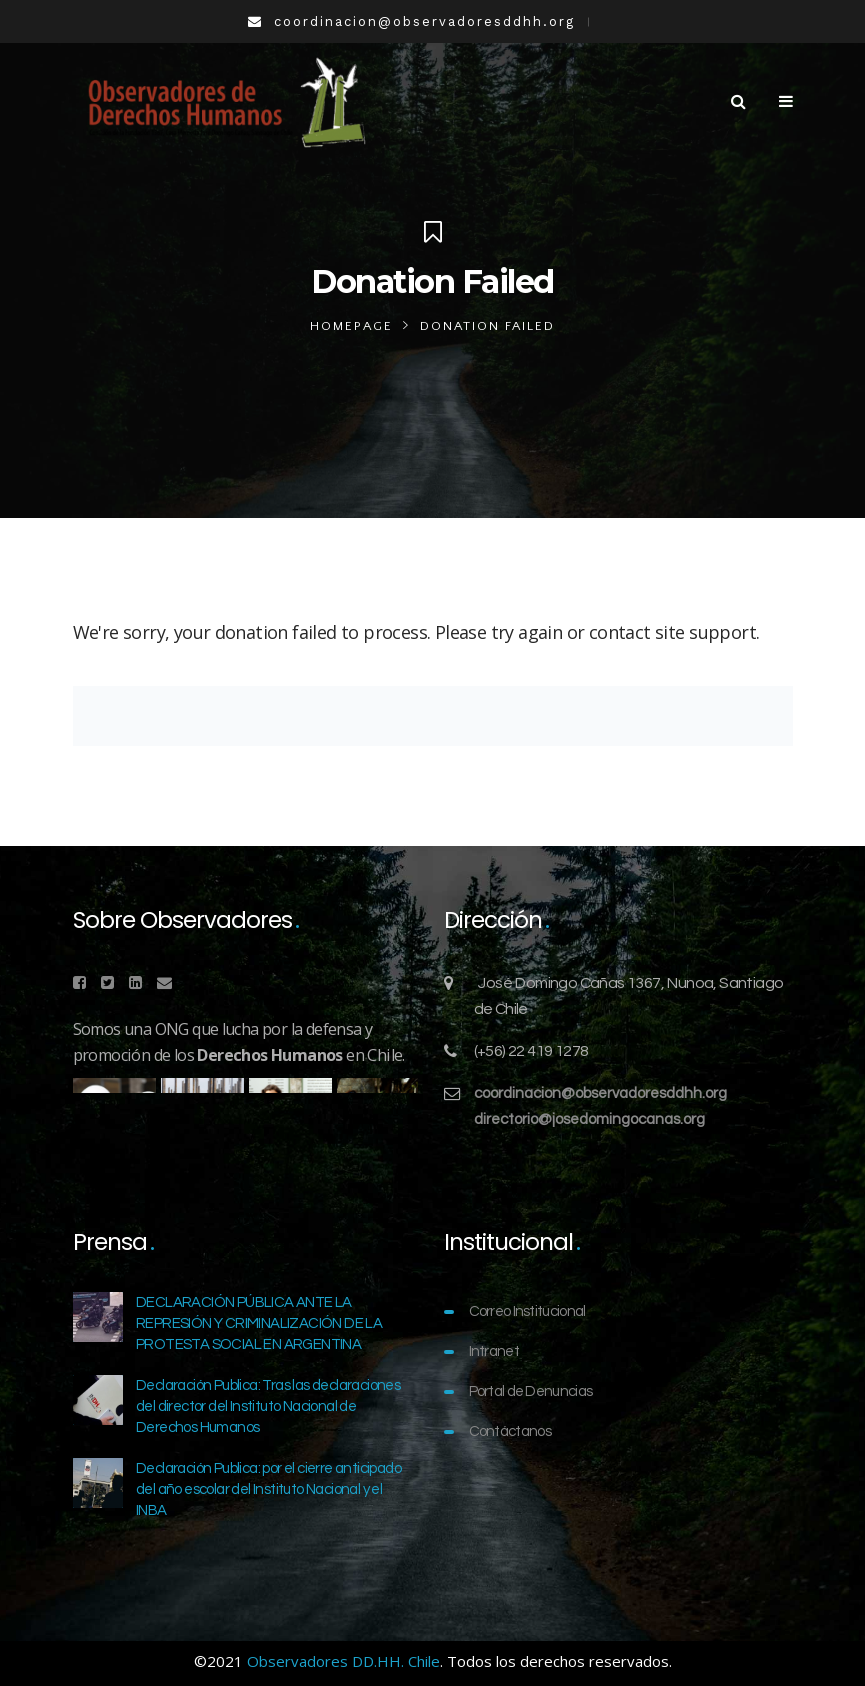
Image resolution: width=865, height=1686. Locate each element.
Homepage (351, 326)
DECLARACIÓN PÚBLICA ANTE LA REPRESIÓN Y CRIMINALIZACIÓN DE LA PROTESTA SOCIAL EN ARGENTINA (259, 1323)
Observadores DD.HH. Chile (343, 1661)
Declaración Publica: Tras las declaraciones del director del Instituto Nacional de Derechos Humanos (268, 1406)
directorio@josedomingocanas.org (589, 1119)
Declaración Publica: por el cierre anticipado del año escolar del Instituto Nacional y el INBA (268, 1489)
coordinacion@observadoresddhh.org (600, 1093)
